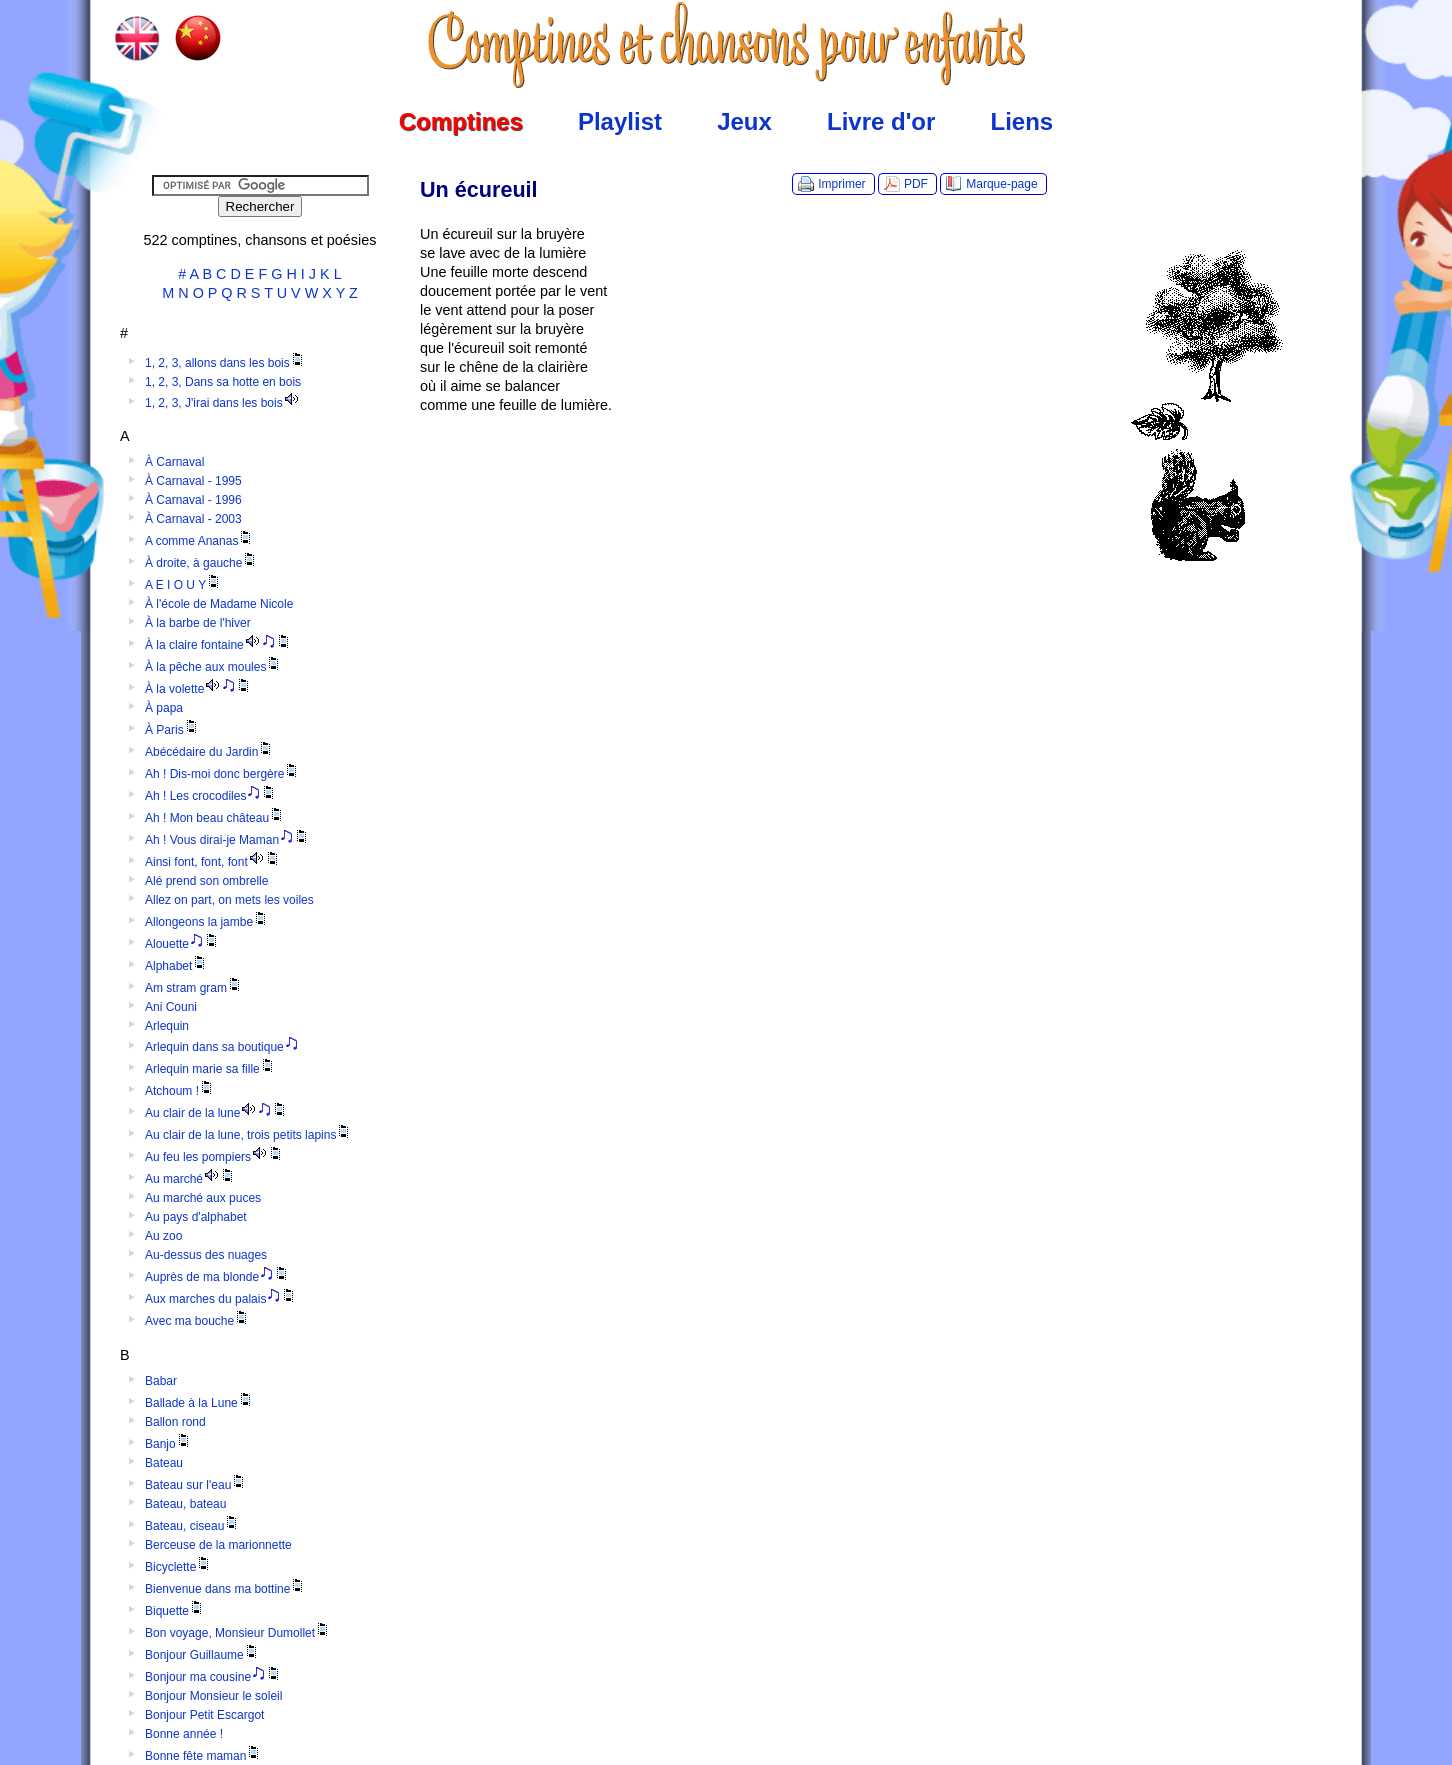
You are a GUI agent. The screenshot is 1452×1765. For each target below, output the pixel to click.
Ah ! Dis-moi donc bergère (222, 774)
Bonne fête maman (203, 1756)
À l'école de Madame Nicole (219, 604)
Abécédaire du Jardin (209, 752)
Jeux (744, 121)
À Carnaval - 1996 (193, 500)
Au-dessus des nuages (206, 1255)
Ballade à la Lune (199, 1403)
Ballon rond (175, 1422)
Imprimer (841, 184)
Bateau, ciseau (192, 1526)
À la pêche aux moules (213, 667)
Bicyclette (178, 1567)
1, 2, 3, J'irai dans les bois (222, 403)
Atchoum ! (180, 1091)
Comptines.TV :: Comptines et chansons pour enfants (726, 45)
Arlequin (167, 1026)
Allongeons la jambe (207, 922)
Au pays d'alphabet (196, 1217)
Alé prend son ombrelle (206, 881)
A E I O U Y (183, 585)
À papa (164, 708)
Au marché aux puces (203, 1198)
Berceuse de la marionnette (218, 1545)
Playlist (620, 121)
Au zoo (163, 1236)
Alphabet (176, 966)
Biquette (175, 1611)
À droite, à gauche (201, 563)
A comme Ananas (199, 541)
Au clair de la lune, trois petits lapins (248, 1135)
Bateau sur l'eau (196, 1485)
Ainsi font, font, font (213, 862)
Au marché (190, 1179)
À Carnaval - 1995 (193, 481)
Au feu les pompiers (214, 1157)
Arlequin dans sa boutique (222, 1047)
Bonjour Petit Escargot (204, 1715)
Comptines (461, 121)
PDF (916, 184)
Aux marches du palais (221, 1299)
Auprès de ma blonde (217, 1277)
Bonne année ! (184, 1734)
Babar (161, 1381)
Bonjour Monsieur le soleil (213, 1696)
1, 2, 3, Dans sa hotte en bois (223, 382)
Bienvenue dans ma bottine (225, 1589)
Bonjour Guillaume (202, 1655)
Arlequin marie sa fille (210, 1069)
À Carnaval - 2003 (193, 519)
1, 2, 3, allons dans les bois (225, 363)
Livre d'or (881, 121)
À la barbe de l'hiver (198, 623)
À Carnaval (174, 462)
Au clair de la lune (216, 1113)
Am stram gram (194, 988)
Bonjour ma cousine (213, 1677)
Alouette (182, 944)
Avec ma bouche (197, 1321)
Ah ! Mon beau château (215, 818)
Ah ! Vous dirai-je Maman (227, 840)
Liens (1022, 121)
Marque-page (1001, 184)
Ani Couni (171, 1007)
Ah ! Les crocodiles (211, 796)
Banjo (168, 1444)
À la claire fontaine (218, 645)
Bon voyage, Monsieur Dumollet (238, 1633)
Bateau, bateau (185, 1504)
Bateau (164, 1463)
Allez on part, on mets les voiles (229, 900)
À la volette (198, 689)
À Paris (172, 730)
